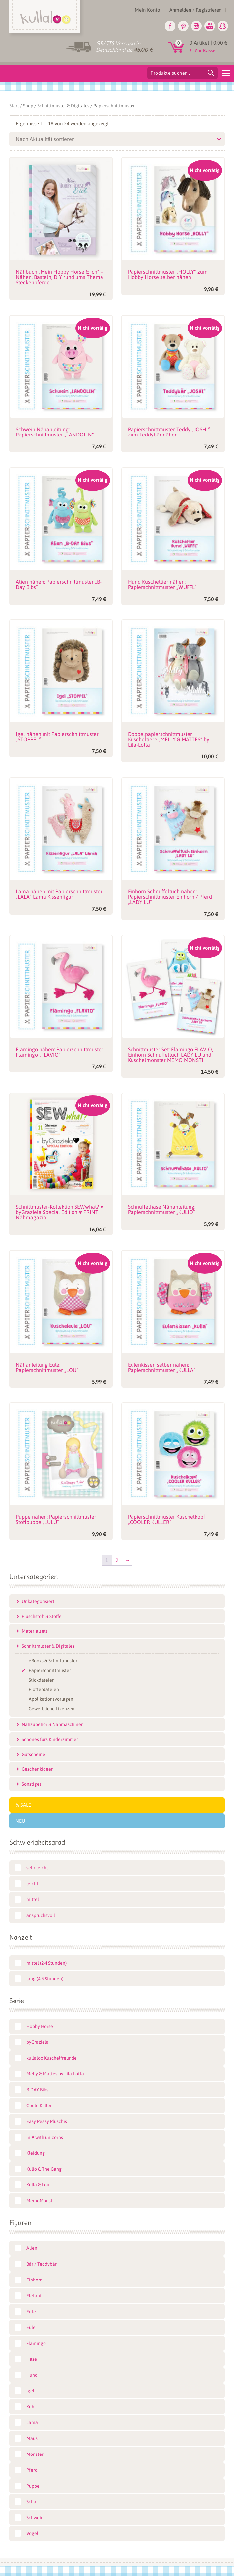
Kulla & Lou (37, 2184)
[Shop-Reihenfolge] (116, 139)
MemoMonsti (40, 2200)
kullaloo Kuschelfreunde (51, 2058)
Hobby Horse (39, 2026)
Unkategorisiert (38, 1601)
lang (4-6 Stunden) (44, 1978)
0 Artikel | (208, 43)
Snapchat (223, 26)
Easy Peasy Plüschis (46, 2121)
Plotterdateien (44, 1689)
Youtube (209, 26)
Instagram (196, 26)
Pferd (32, 2470)
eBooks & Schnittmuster (53, 1660)
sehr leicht (37, 1867)
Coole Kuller (39, 2105)
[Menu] (226, 72)
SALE (25, 1805)
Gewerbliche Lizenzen (51, 1708)
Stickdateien (42, 1680)
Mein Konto (147, 10)
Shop (28, 105)
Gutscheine (33, 1754)
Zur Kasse (204, 50)
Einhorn (34, 2279)
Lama (32, 2422)
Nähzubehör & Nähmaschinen (53, 1724)
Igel (30, 2390)
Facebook (170, 26)
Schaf (32, 2501)
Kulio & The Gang (44, 2169)
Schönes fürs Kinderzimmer (50, 1739)
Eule (31, 2327)
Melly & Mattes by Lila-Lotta (55, 2073)
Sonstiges (32, 1784)
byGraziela (37, 2042)
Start (14, 105)
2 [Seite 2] (117, 1560)
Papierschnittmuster (50, 1670)
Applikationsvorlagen (51, 1699)
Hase (31, 2359)
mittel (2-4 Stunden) (46, 1963)
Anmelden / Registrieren (195, 10)
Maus (32, 2438)
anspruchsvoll (40, 1915)
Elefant (34, 2295)
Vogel (32, 2533)
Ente (31, 2311)
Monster (35, 2454)
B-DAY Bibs (37, 2089)
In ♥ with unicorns (44, 2137)
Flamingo (36, 2343)
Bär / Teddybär (41, 2264)
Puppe (33, 2486)
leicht (32, 1883)
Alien (31, 2248)
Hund (32, 2375)
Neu (20, 1821)
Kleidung (35, 2153)
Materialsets (35, 1631)
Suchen (211, 73)
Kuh (30, 2406)
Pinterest (183, 26)
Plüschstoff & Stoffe (42, 1616)
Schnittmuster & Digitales (63, 105)
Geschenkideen (38, 1769)
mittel (32, 1899)
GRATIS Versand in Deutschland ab (124, 46)
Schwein (35, 2517)
